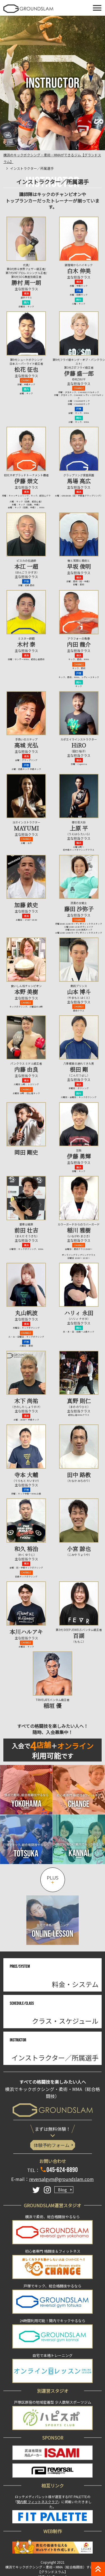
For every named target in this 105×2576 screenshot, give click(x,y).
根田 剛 (79, 1069)
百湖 (78, 1636)
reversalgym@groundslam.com (61, 2179)
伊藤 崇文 (26, 481)
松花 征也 (26, 369)
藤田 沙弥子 (79, 909)
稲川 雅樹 (79, 1230)
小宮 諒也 (79, 1549)
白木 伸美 (79, 271)
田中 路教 (79, 1475)
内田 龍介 (79, 644)
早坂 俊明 (79, 566)
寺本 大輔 (26, 1475)
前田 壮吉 (26, 1230)
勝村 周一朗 (26, 283)
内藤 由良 (26, 1069)
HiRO (78, 745)
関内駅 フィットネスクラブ (37, 2501)
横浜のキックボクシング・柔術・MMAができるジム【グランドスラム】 (52, 158)
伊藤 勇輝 (79, 1156)
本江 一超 (26, 566)
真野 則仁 (79, 1401)
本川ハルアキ (26, 1632)
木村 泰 (26, 644)
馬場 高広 (79, 481)
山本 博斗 (79, 992)
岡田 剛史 (26, 1152)
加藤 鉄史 (26, 905)
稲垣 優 (52, 1706)
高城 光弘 (26, 745)
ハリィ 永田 (78, 1313)
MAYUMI (26, 828)
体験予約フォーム (51, 2145)
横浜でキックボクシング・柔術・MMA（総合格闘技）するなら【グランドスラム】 (52, 2569)
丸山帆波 (26, 1313)
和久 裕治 (26, 1549)
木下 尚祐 (26, 1401)
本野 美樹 (26, 992)
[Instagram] (47, 2189)
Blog (62, 2189)
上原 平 (79, 828)
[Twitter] (36, 2189)
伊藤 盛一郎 (79, 373)
